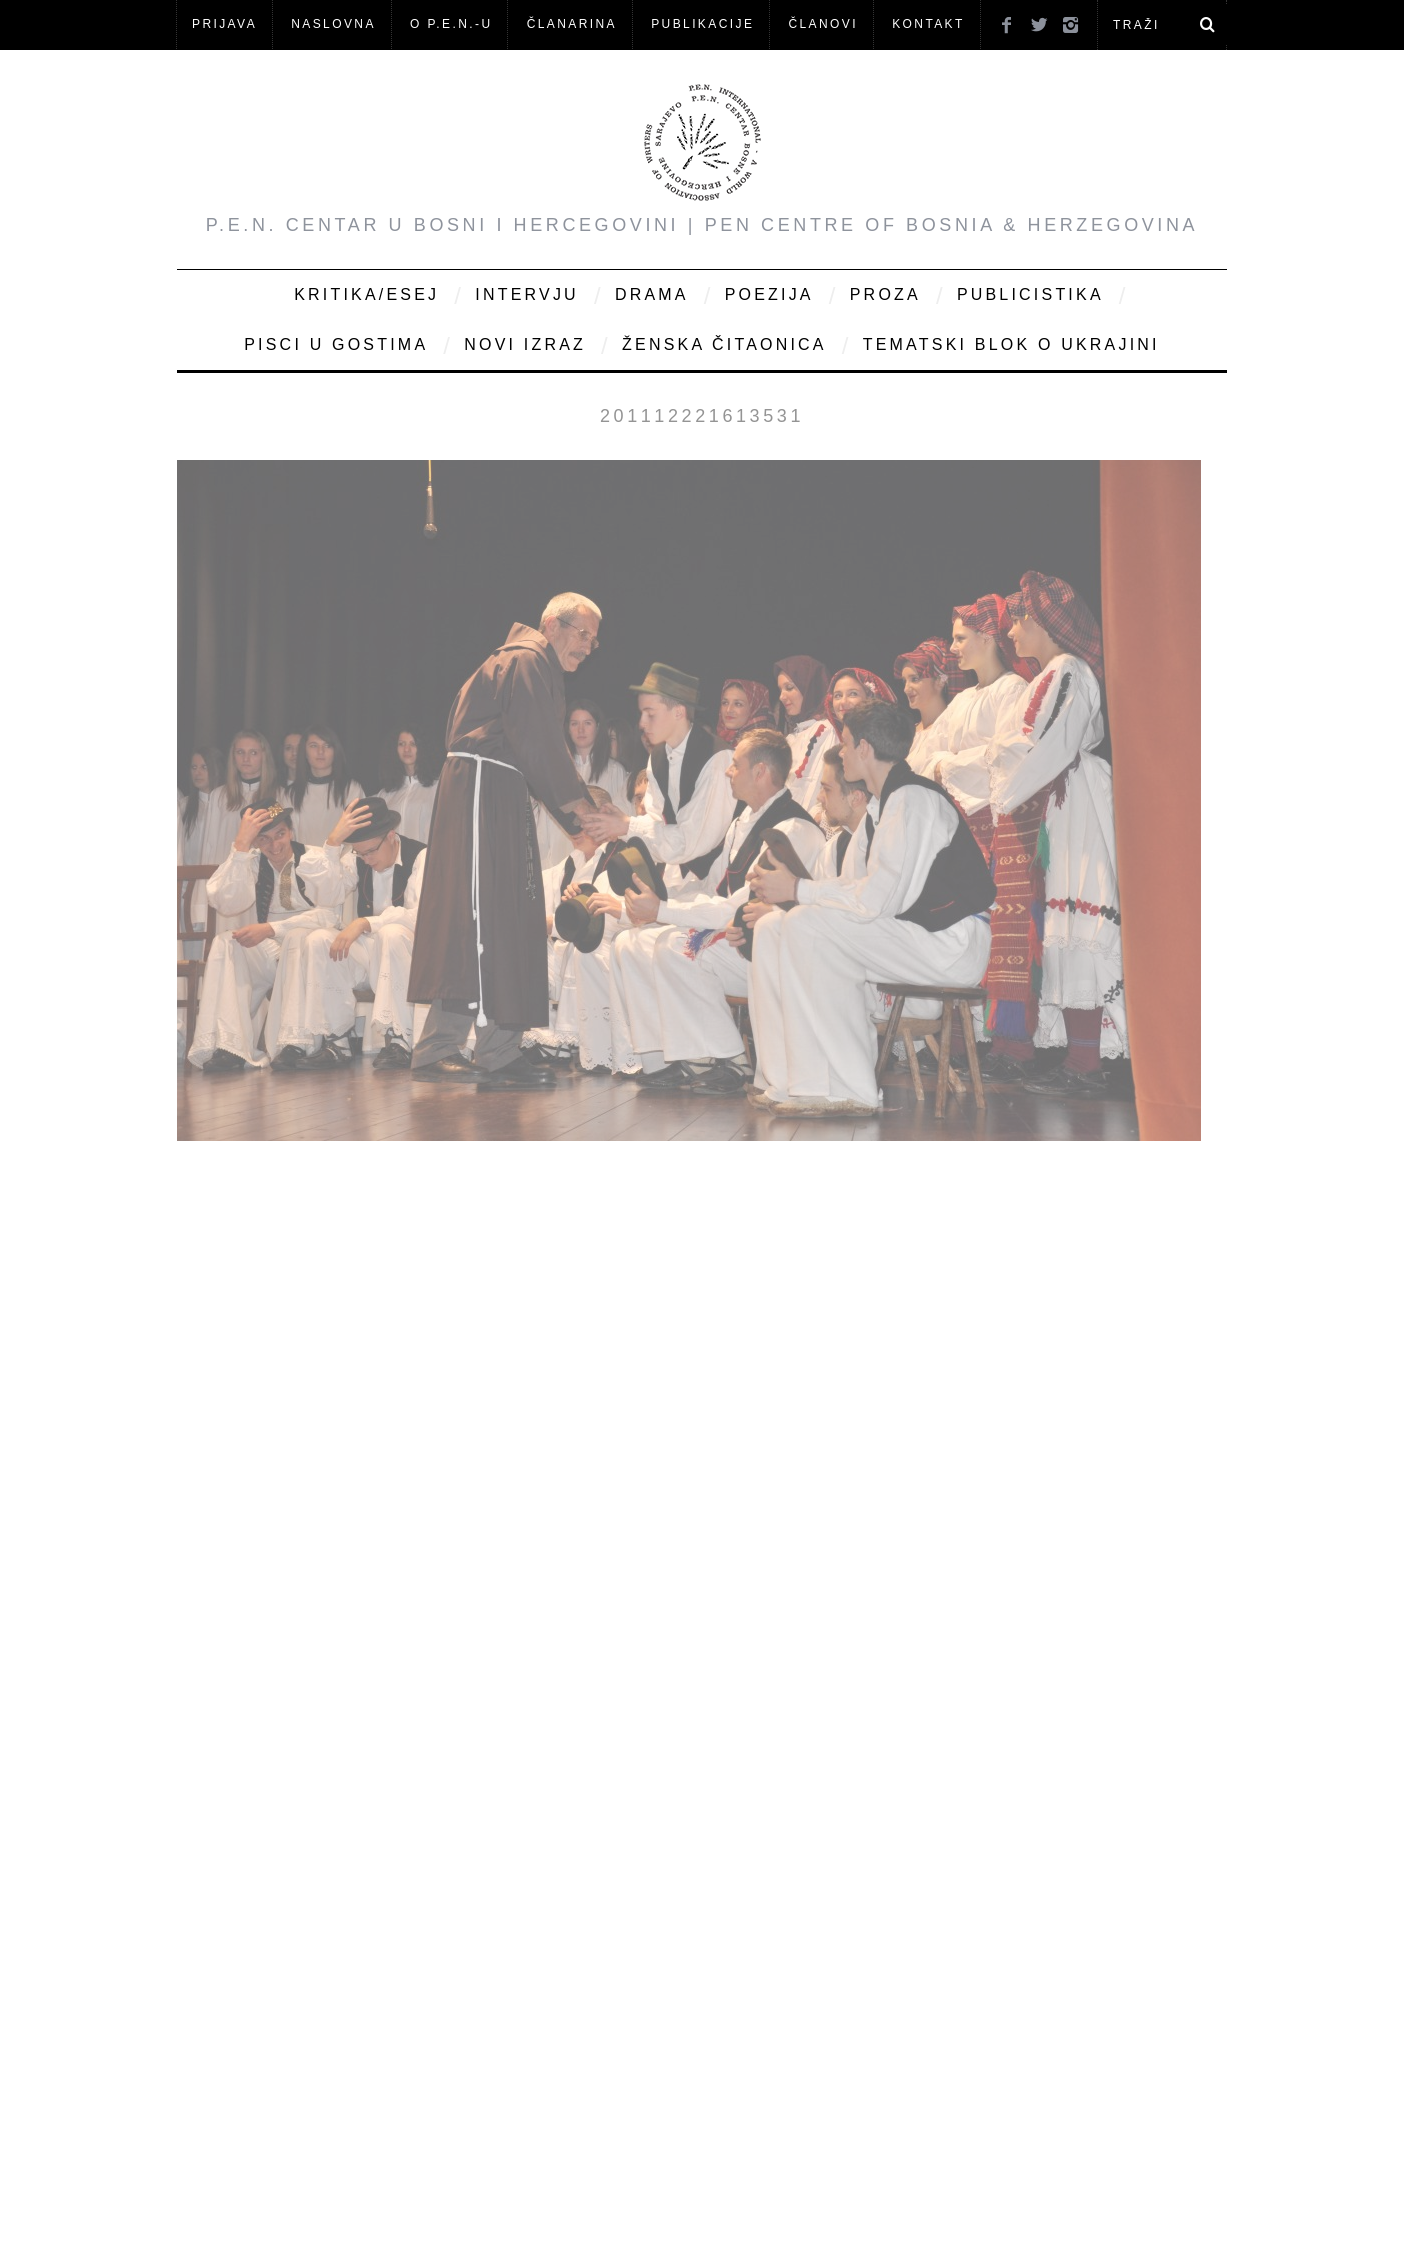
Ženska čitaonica (724, 344)
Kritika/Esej (366, 294)
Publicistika (1030, 294)
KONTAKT (928, 24)
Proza (885, 294)
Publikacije (702, 24)
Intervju (527, 294)
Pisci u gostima (336, 344)
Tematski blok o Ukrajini (1011, 344)
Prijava (224, 24)
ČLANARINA (572, 24)
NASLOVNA (333, 24)
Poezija (769, 294)
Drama (652, 294)
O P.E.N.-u (451, 24)
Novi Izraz (525, 344)
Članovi (822, 24)
